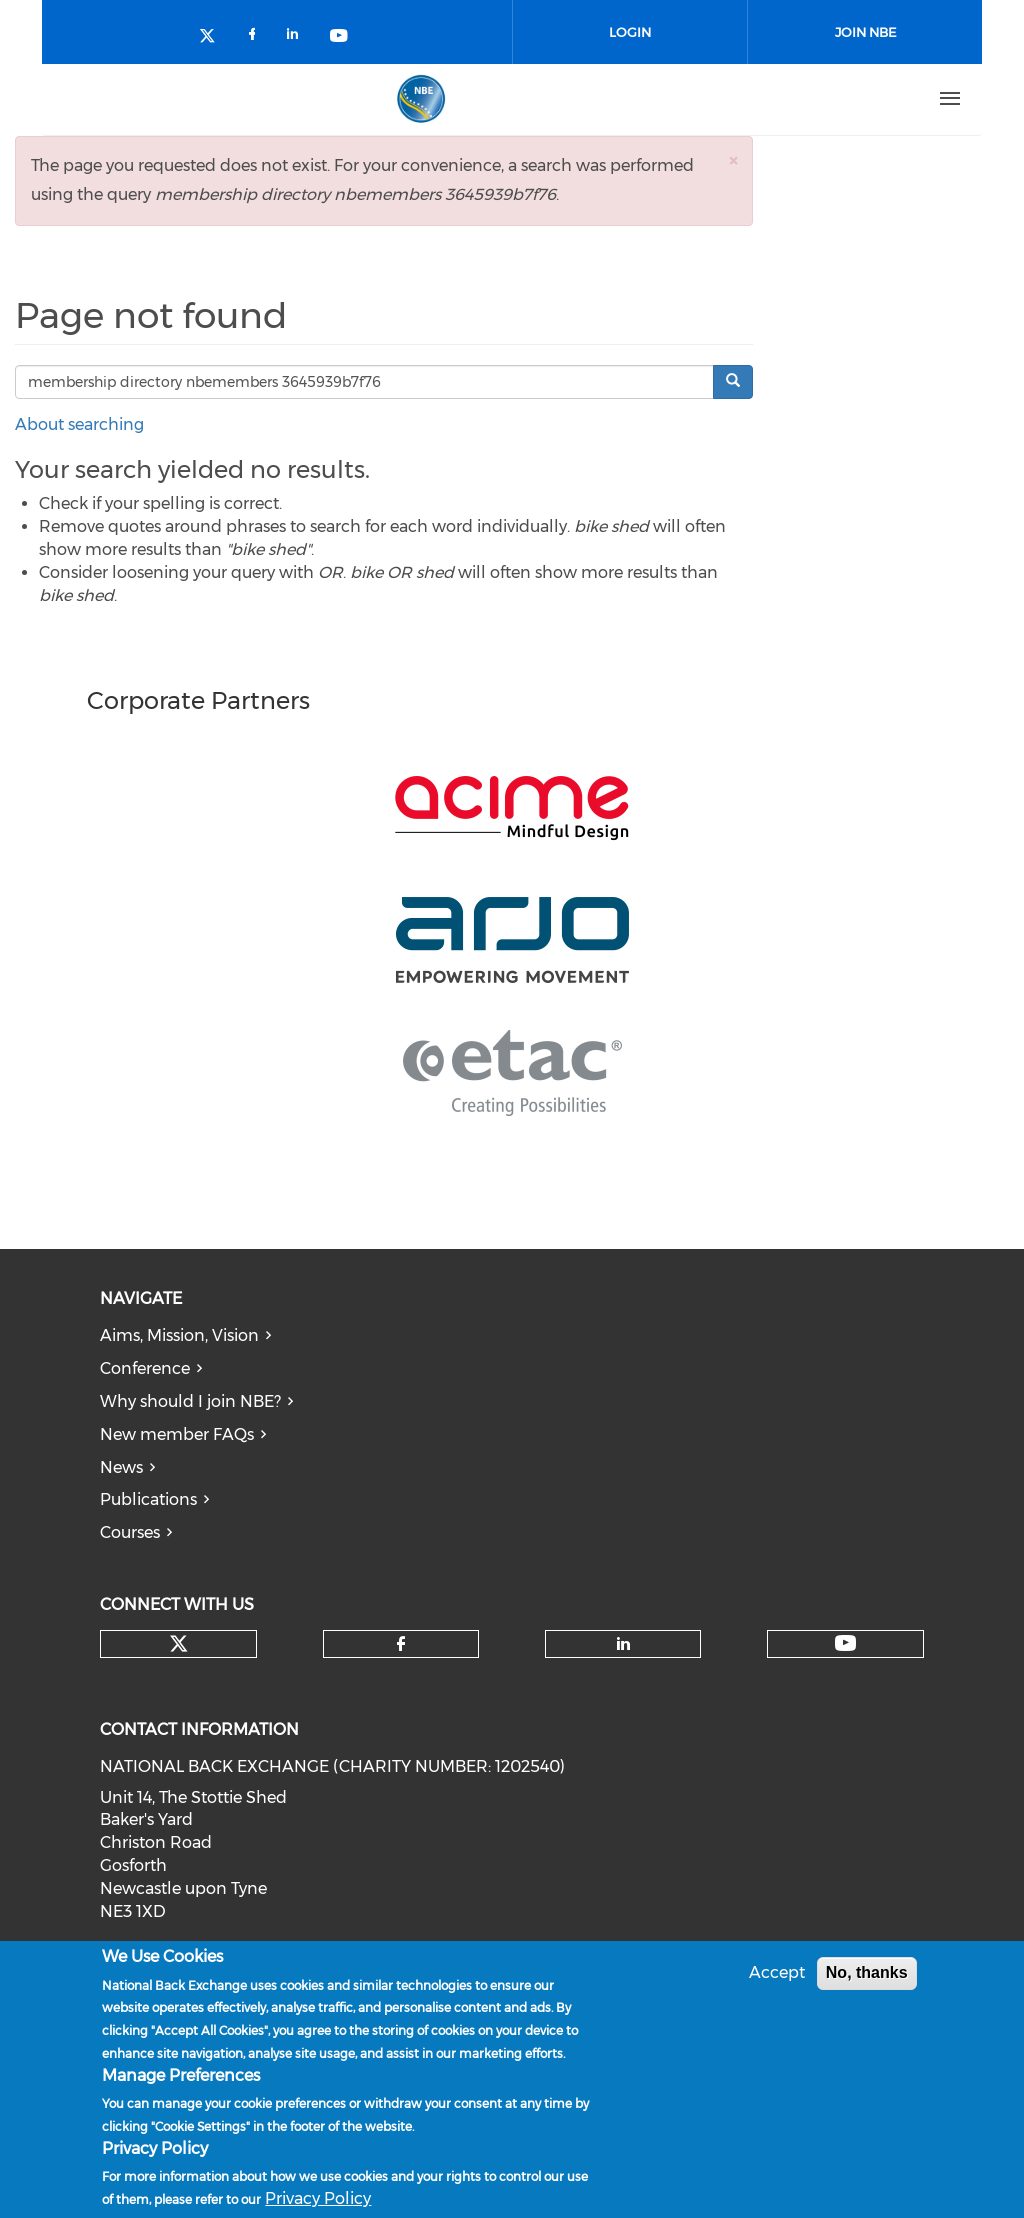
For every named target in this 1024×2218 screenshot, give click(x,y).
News (121, 1467)
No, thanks (867, 1972)
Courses (130, 1532)
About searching (79, 424)
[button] (733, 160)
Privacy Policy (318, 2198)
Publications (148, 1499)
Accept (777, 1972)
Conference (145, 1368)
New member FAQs (177, 1434)
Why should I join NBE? (190, 1401)
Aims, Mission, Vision (179, 1335)
